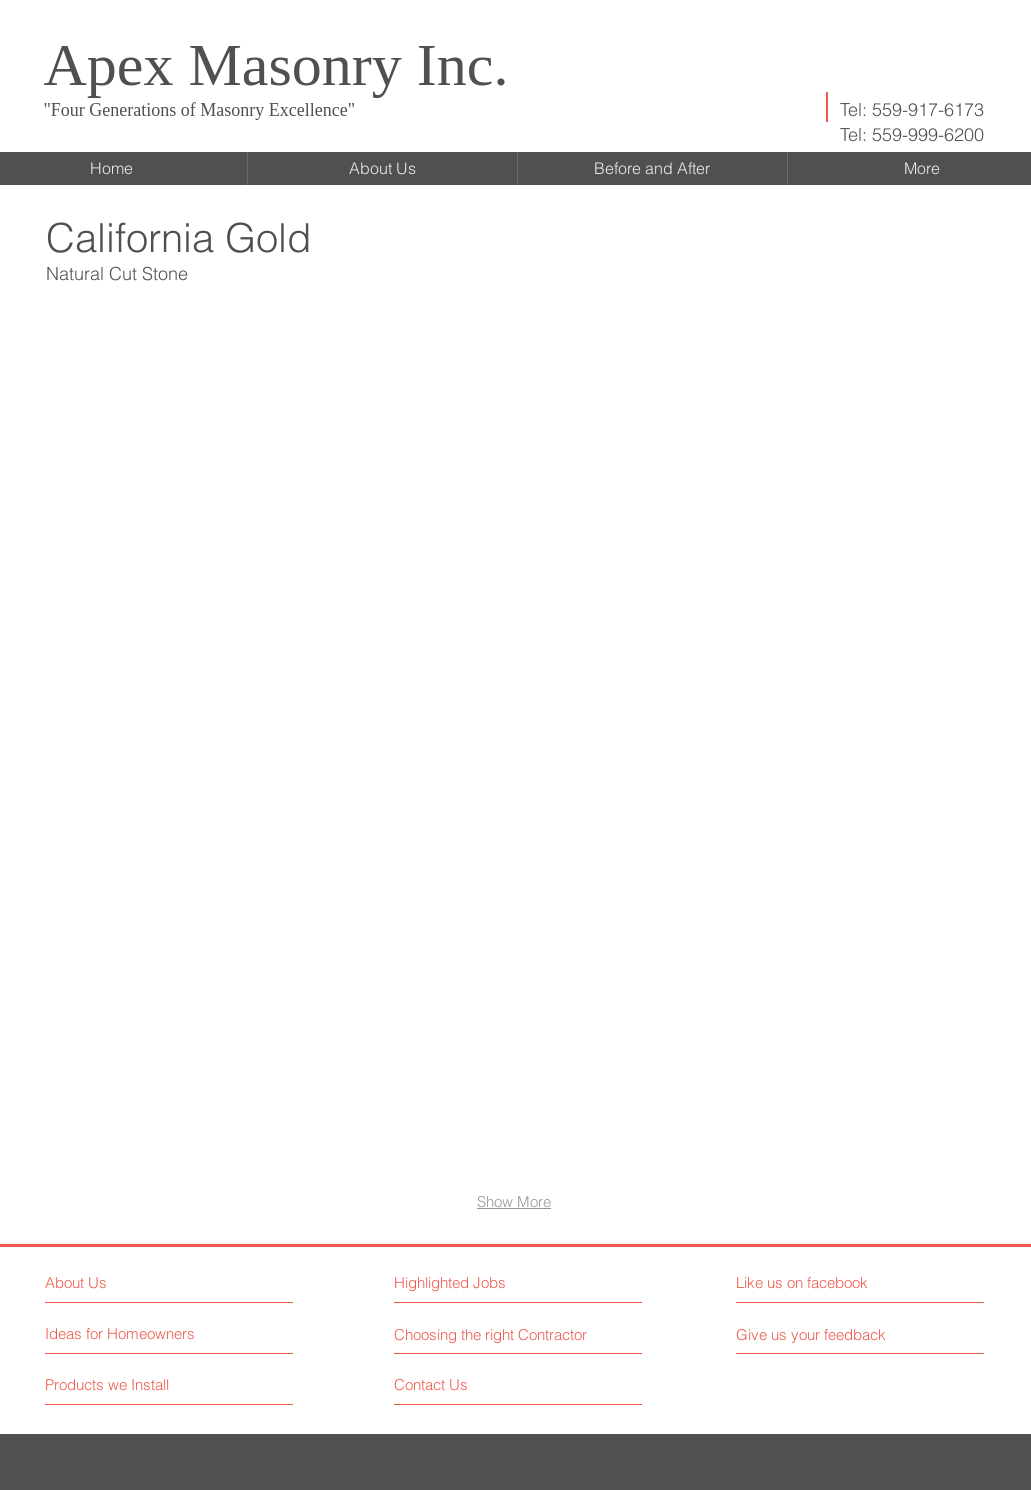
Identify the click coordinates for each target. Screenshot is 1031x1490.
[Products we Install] (120, 1384)
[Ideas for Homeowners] (121, 1333)
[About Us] (131, 1282)
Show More (514, 1201)
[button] (174, 443)
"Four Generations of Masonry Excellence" (200, 110)
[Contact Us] (469, 1384)
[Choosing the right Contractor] (493, 1334)
